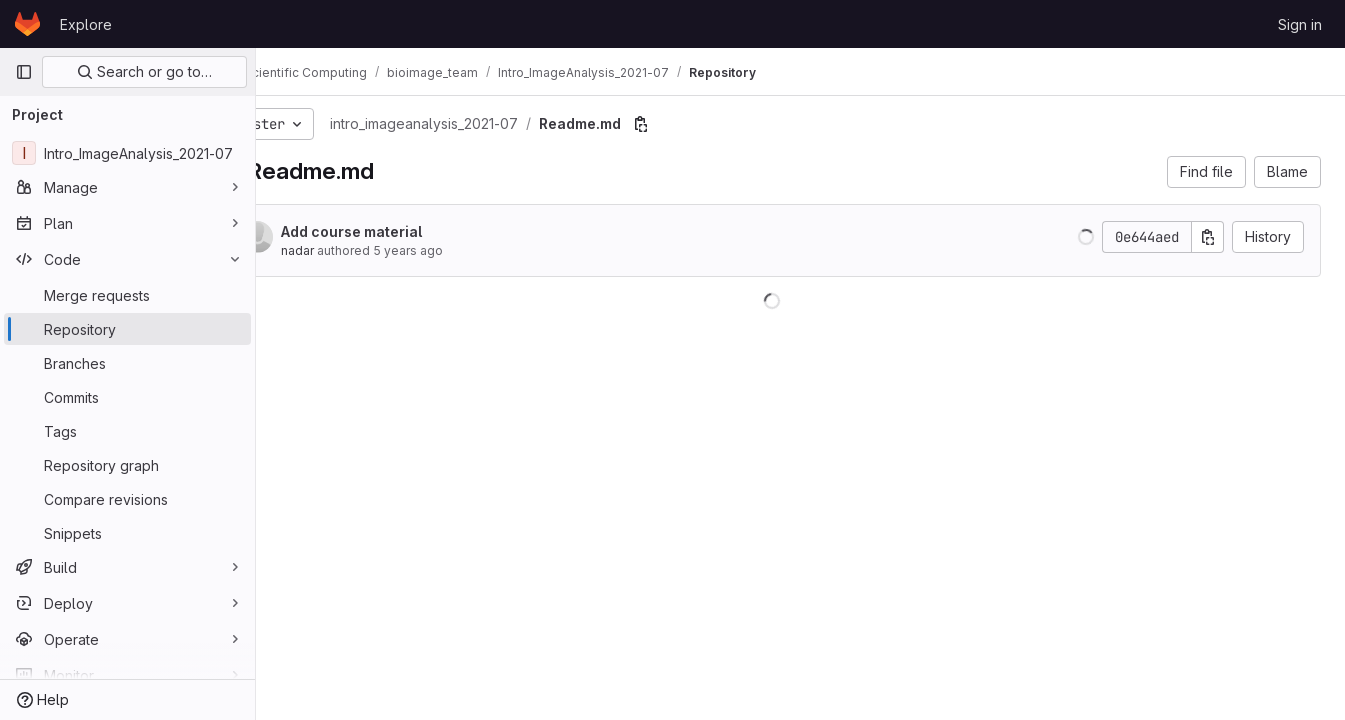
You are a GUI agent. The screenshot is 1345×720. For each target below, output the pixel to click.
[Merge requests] (127, 295)
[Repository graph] (127, 465)
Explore (86, 24)
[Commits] (127, 397)
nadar (353, 250)
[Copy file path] (697, 124)
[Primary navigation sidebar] (24, 72)
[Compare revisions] (127, 499)
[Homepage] (27, 24)
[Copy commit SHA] (1208, 237)
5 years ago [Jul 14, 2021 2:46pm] (464, 250)
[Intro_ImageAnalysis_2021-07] (127, 153)
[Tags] (127, 431)
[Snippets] (127, 533)
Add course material (407, 231)
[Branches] (127, 363)
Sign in (1300, 24)
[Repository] (127, 329)
